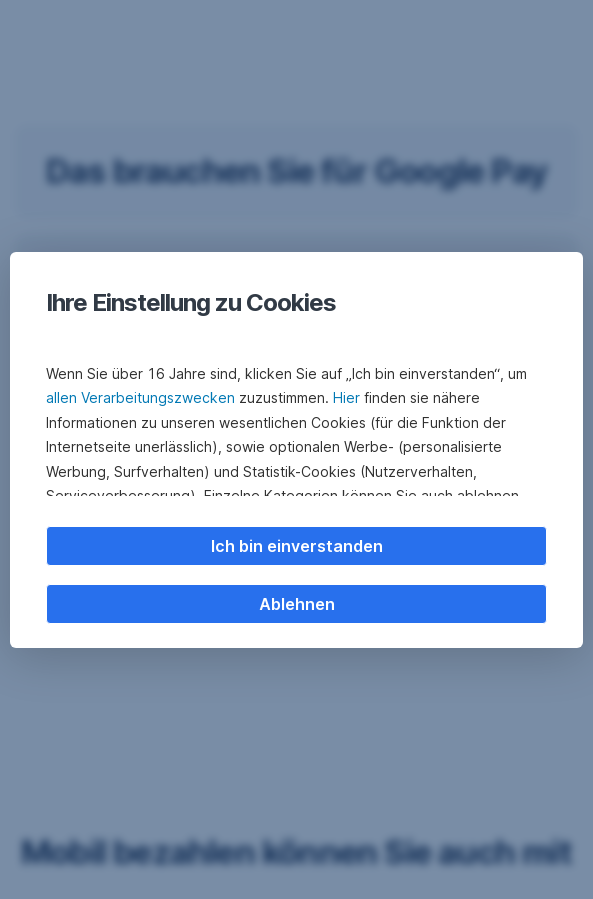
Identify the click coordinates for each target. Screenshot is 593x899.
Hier (346, 397)
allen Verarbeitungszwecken (140, 397)
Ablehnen (297, 604)
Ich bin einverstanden (297, 546)
